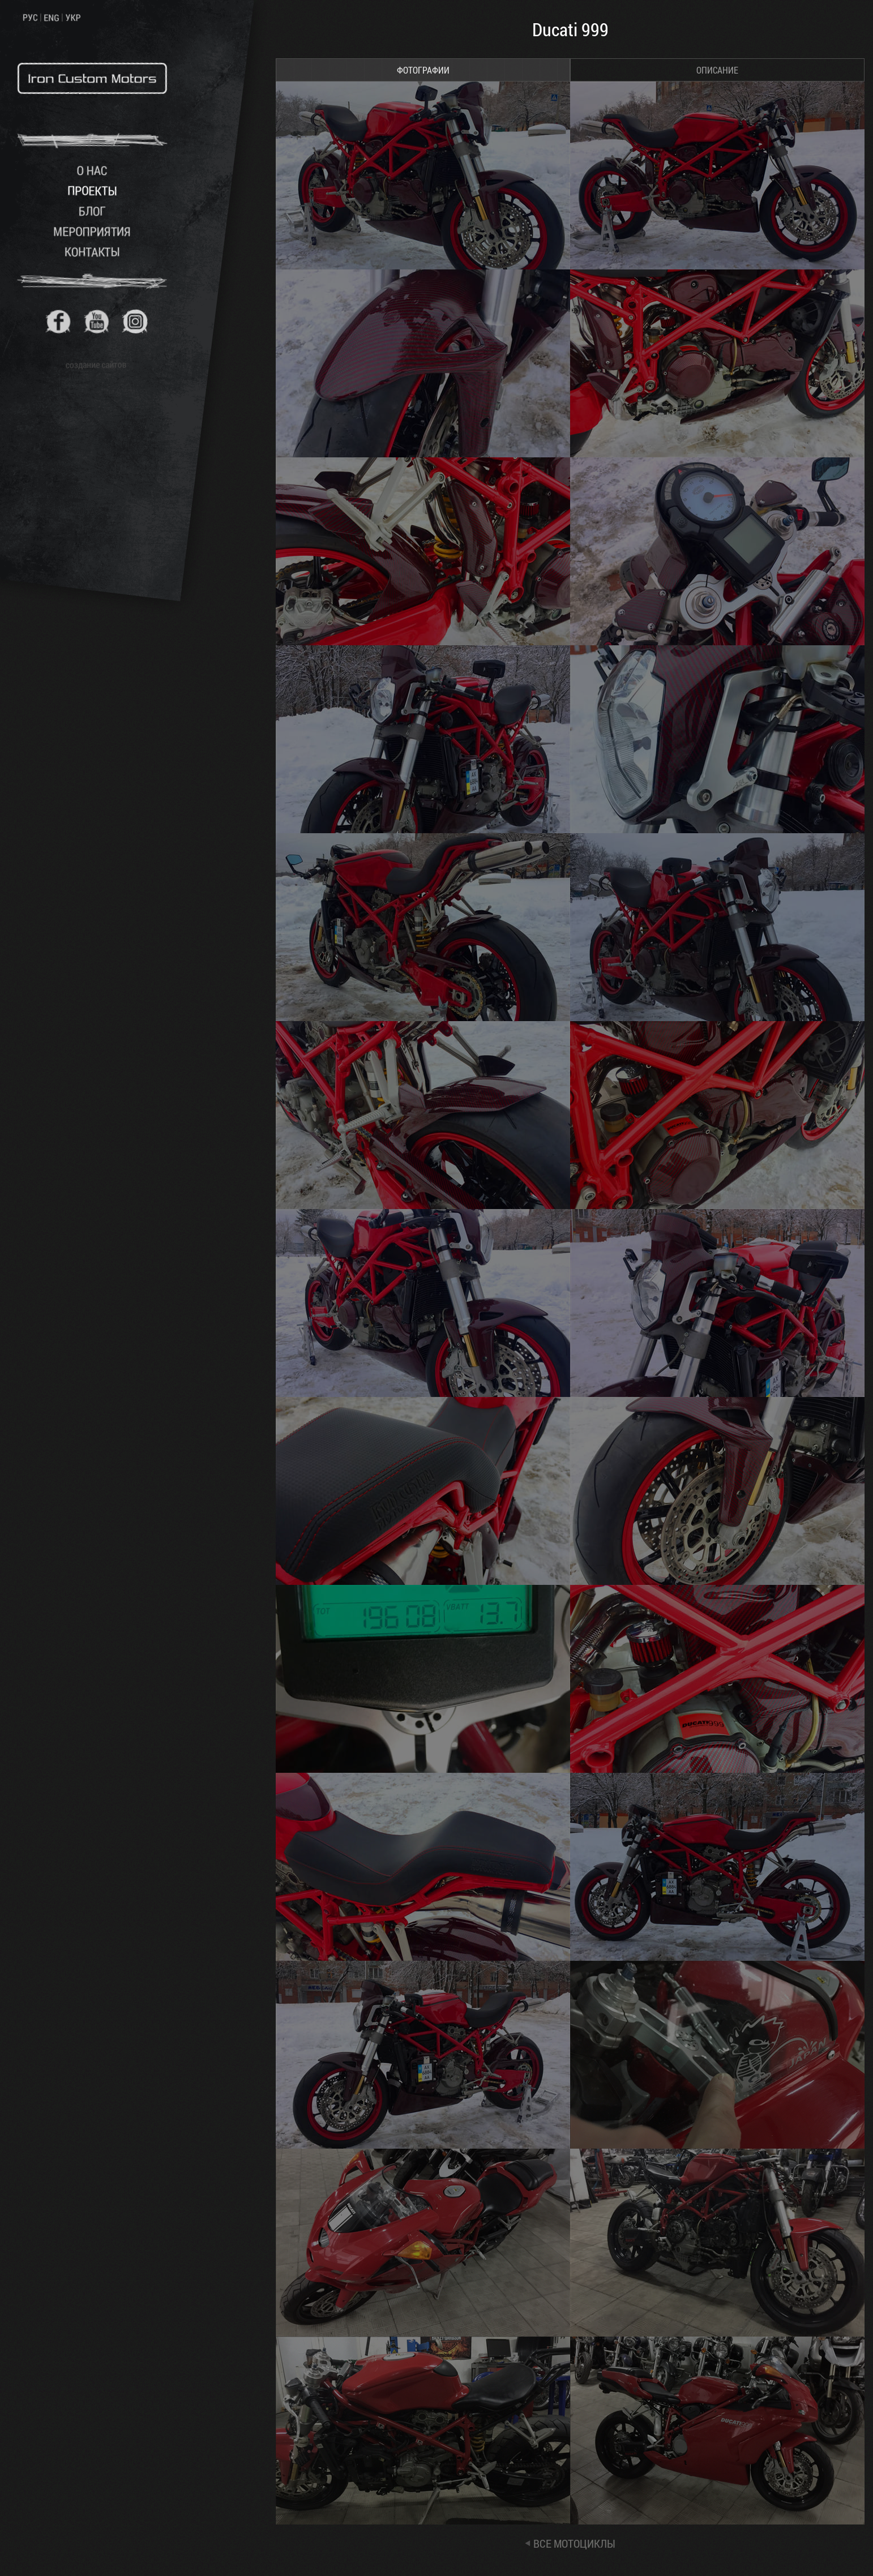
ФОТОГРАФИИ (423, 70)
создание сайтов (96, 364)
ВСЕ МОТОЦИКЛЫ (574, 2543)
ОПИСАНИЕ (717, 70)
